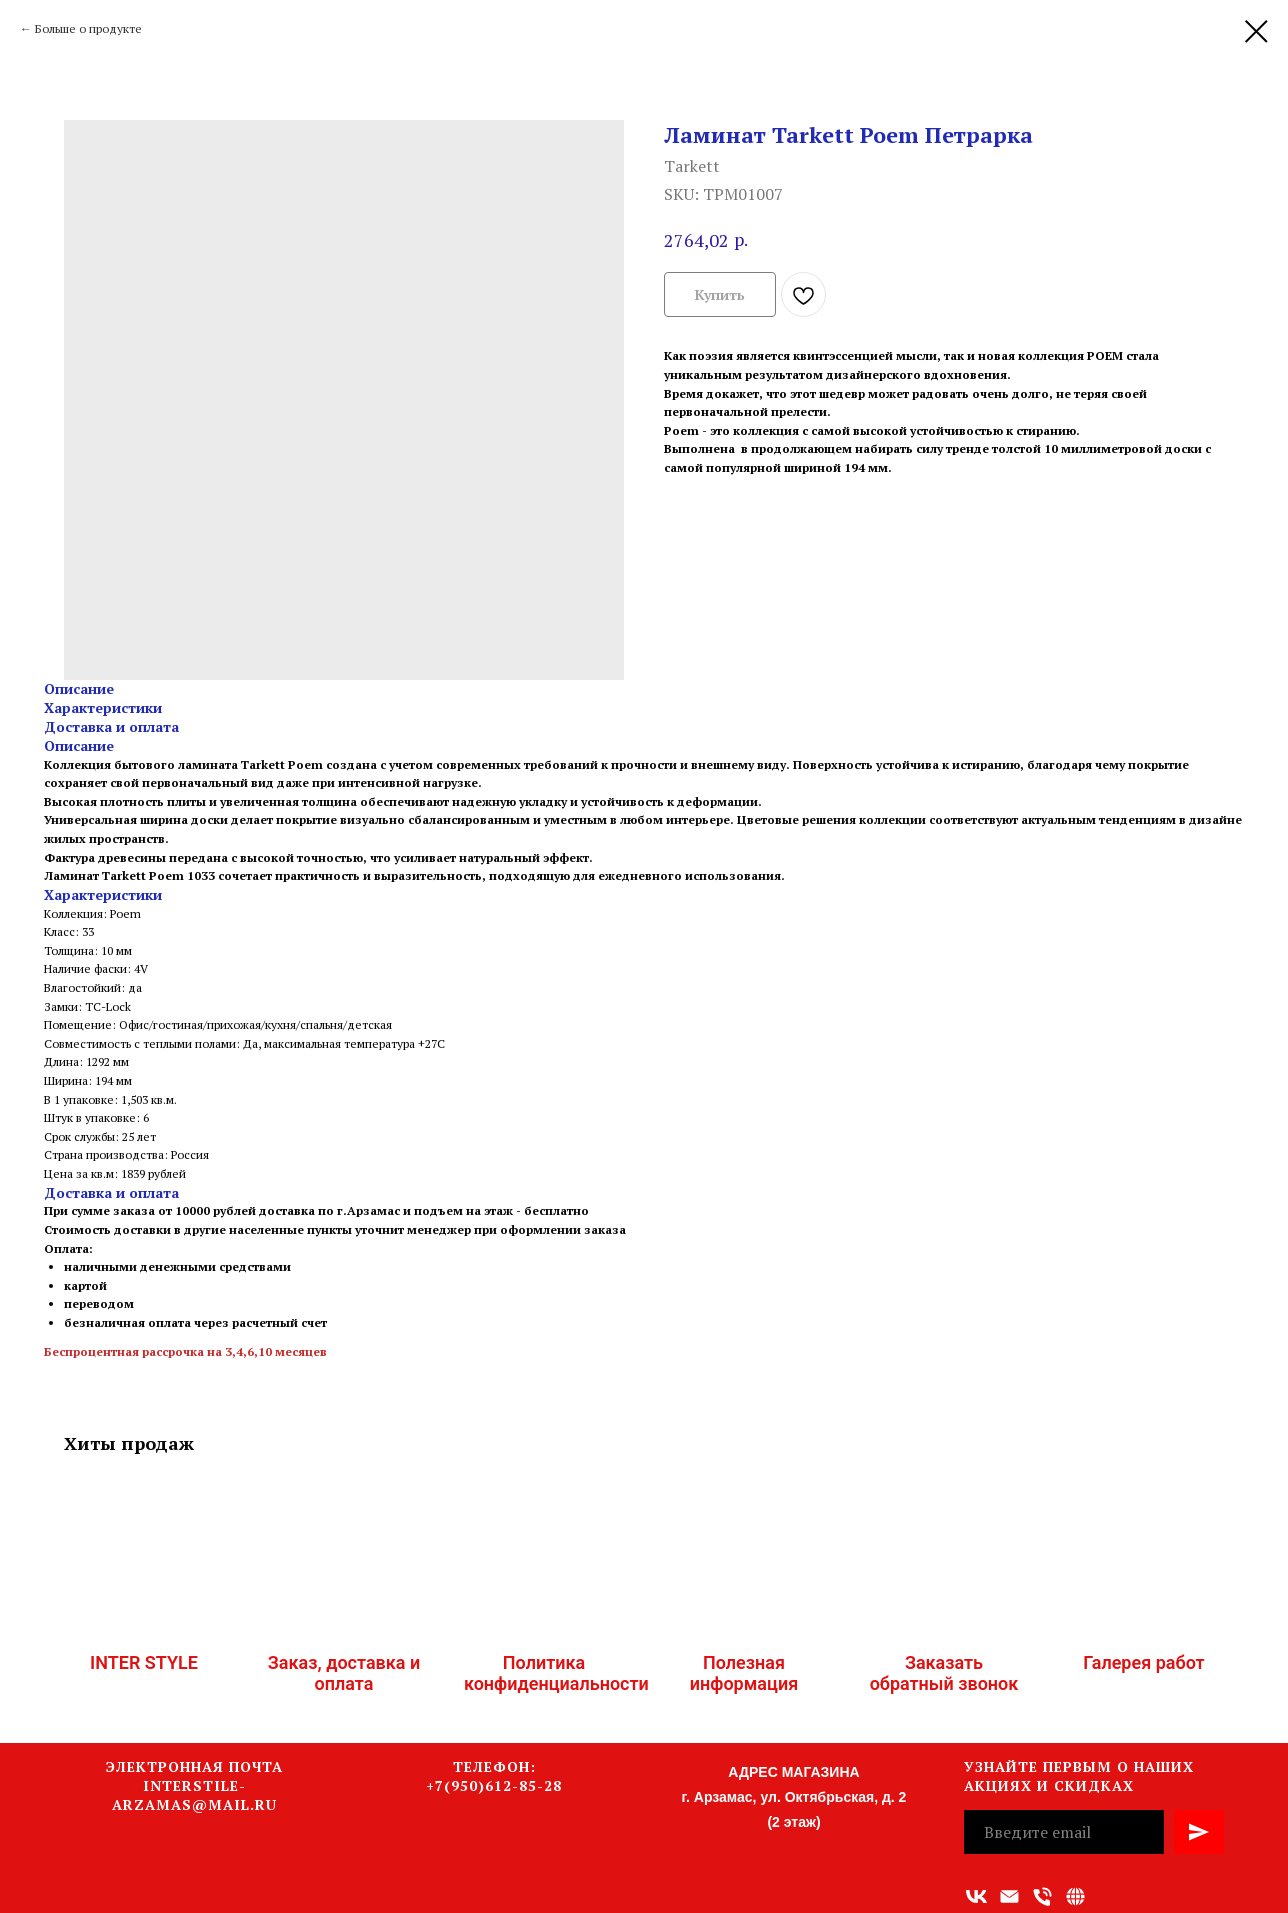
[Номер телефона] (1042, 1896)
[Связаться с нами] (1075, 1896)
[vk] (976, 1896)
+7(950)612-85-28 (494, 1785)
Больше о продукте (88, 28)
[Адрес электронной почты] (1009, 1896)
